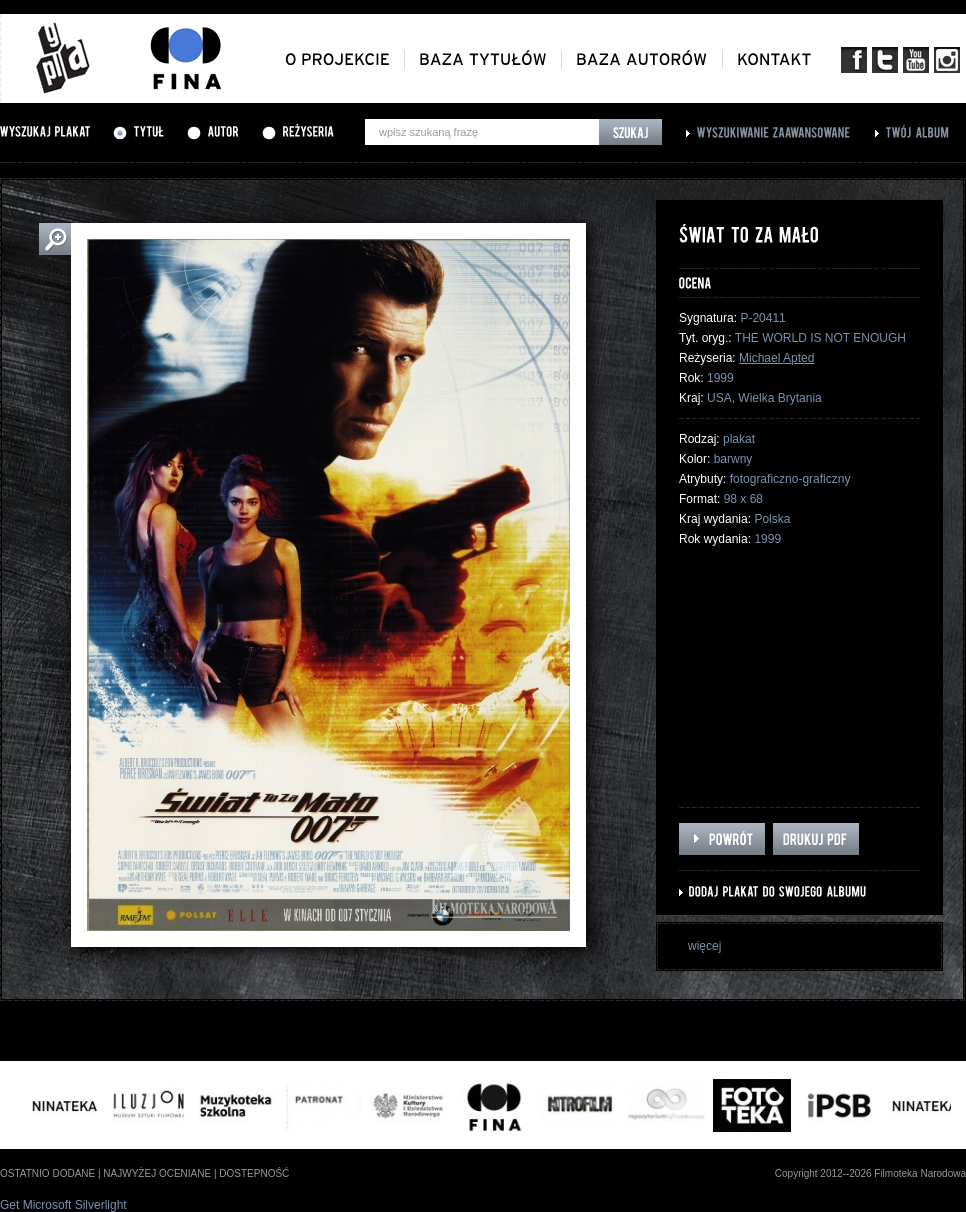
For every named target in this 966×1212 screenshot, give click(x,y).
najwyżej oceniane (157, 1173)
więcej (704, 946)
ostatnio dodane (47, 1173)
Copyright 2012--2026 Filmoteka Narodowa (870, 1173)
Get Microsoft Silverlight (63, 1205)
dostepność (254, 1173)
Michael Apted (776, 358)
